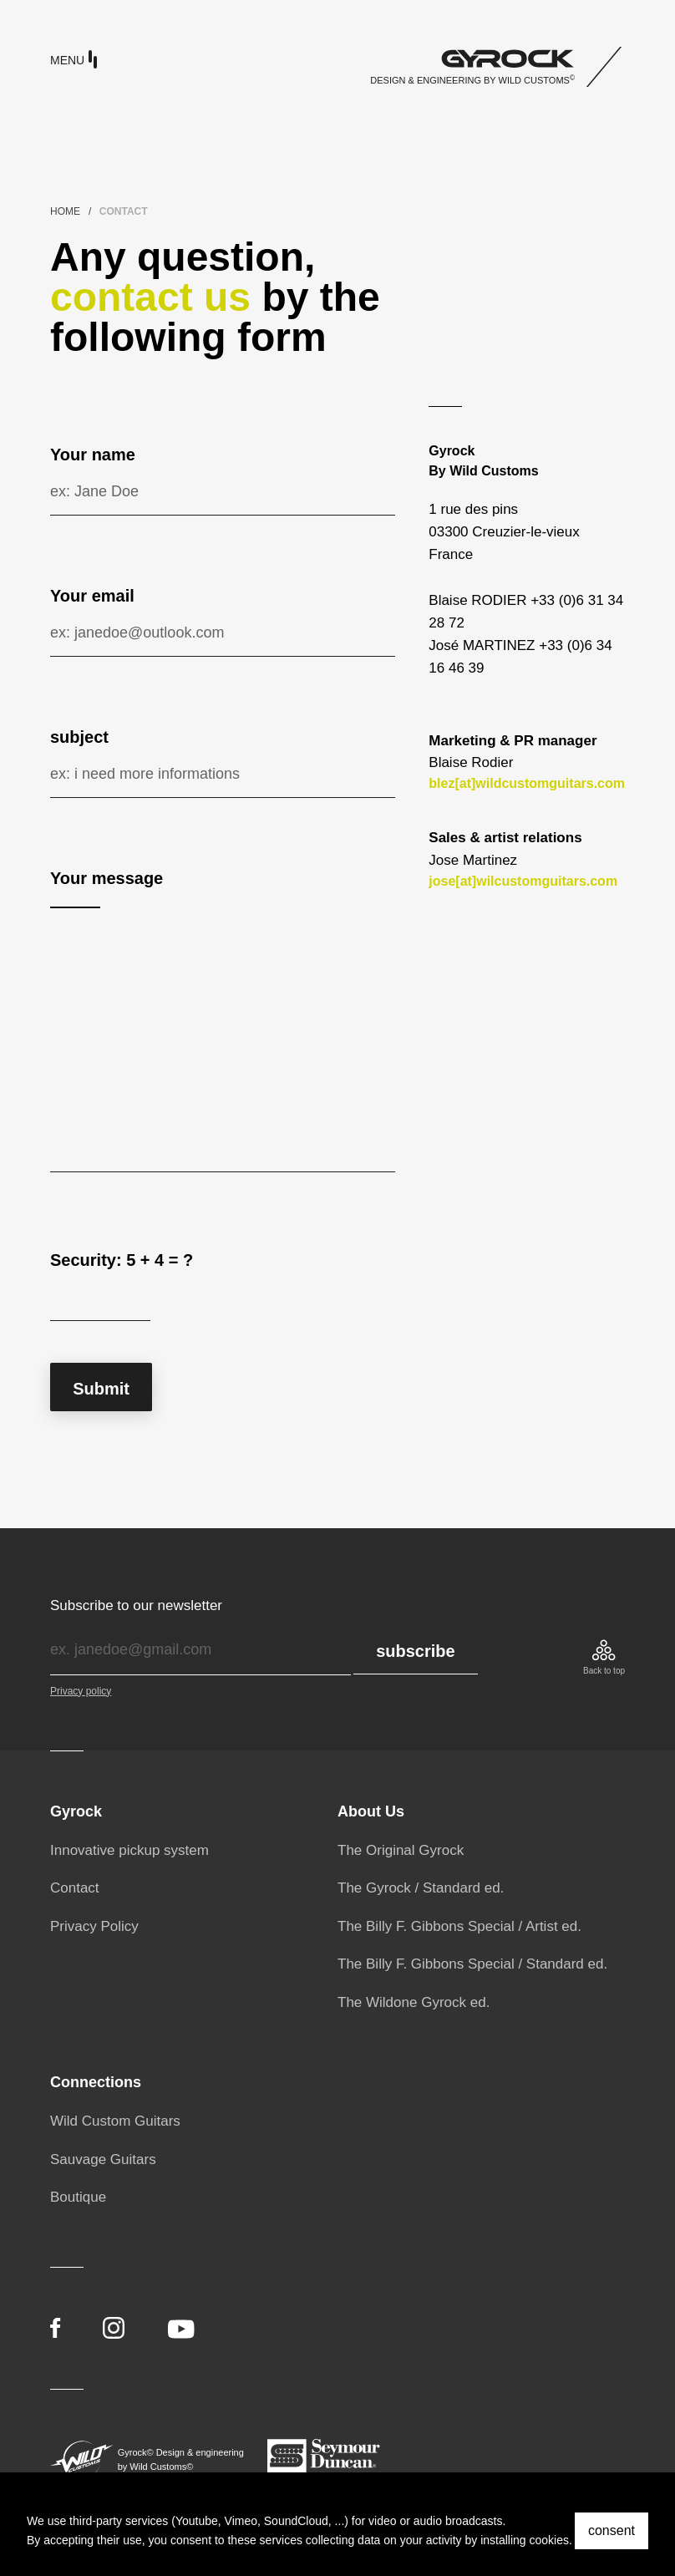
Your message (106, 878)
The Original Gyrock (401, 1850)
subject (79, 737)
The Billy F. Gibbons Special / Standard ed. (472, 1964)
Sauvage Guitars (103, 2159)
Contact (74, 1888)
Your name (92, 454)
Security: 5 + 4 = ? (121, 1260)
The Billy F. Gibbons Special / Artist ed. (459, 1926)
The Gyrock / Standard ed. (421, 1888)
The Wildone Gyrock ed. (414, 2002)
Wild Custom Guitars (115, 2121)
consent (611, 2530)
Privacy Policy (94, 1926)
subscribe (415, 1651)
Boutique (78, 2197)
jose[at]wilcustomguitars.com (523, 881)
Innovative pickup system (129, 1850)
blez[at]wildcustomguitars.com (527, 783)
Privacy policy (80, 1691)
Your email (92, 596)
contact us (150, 297)
